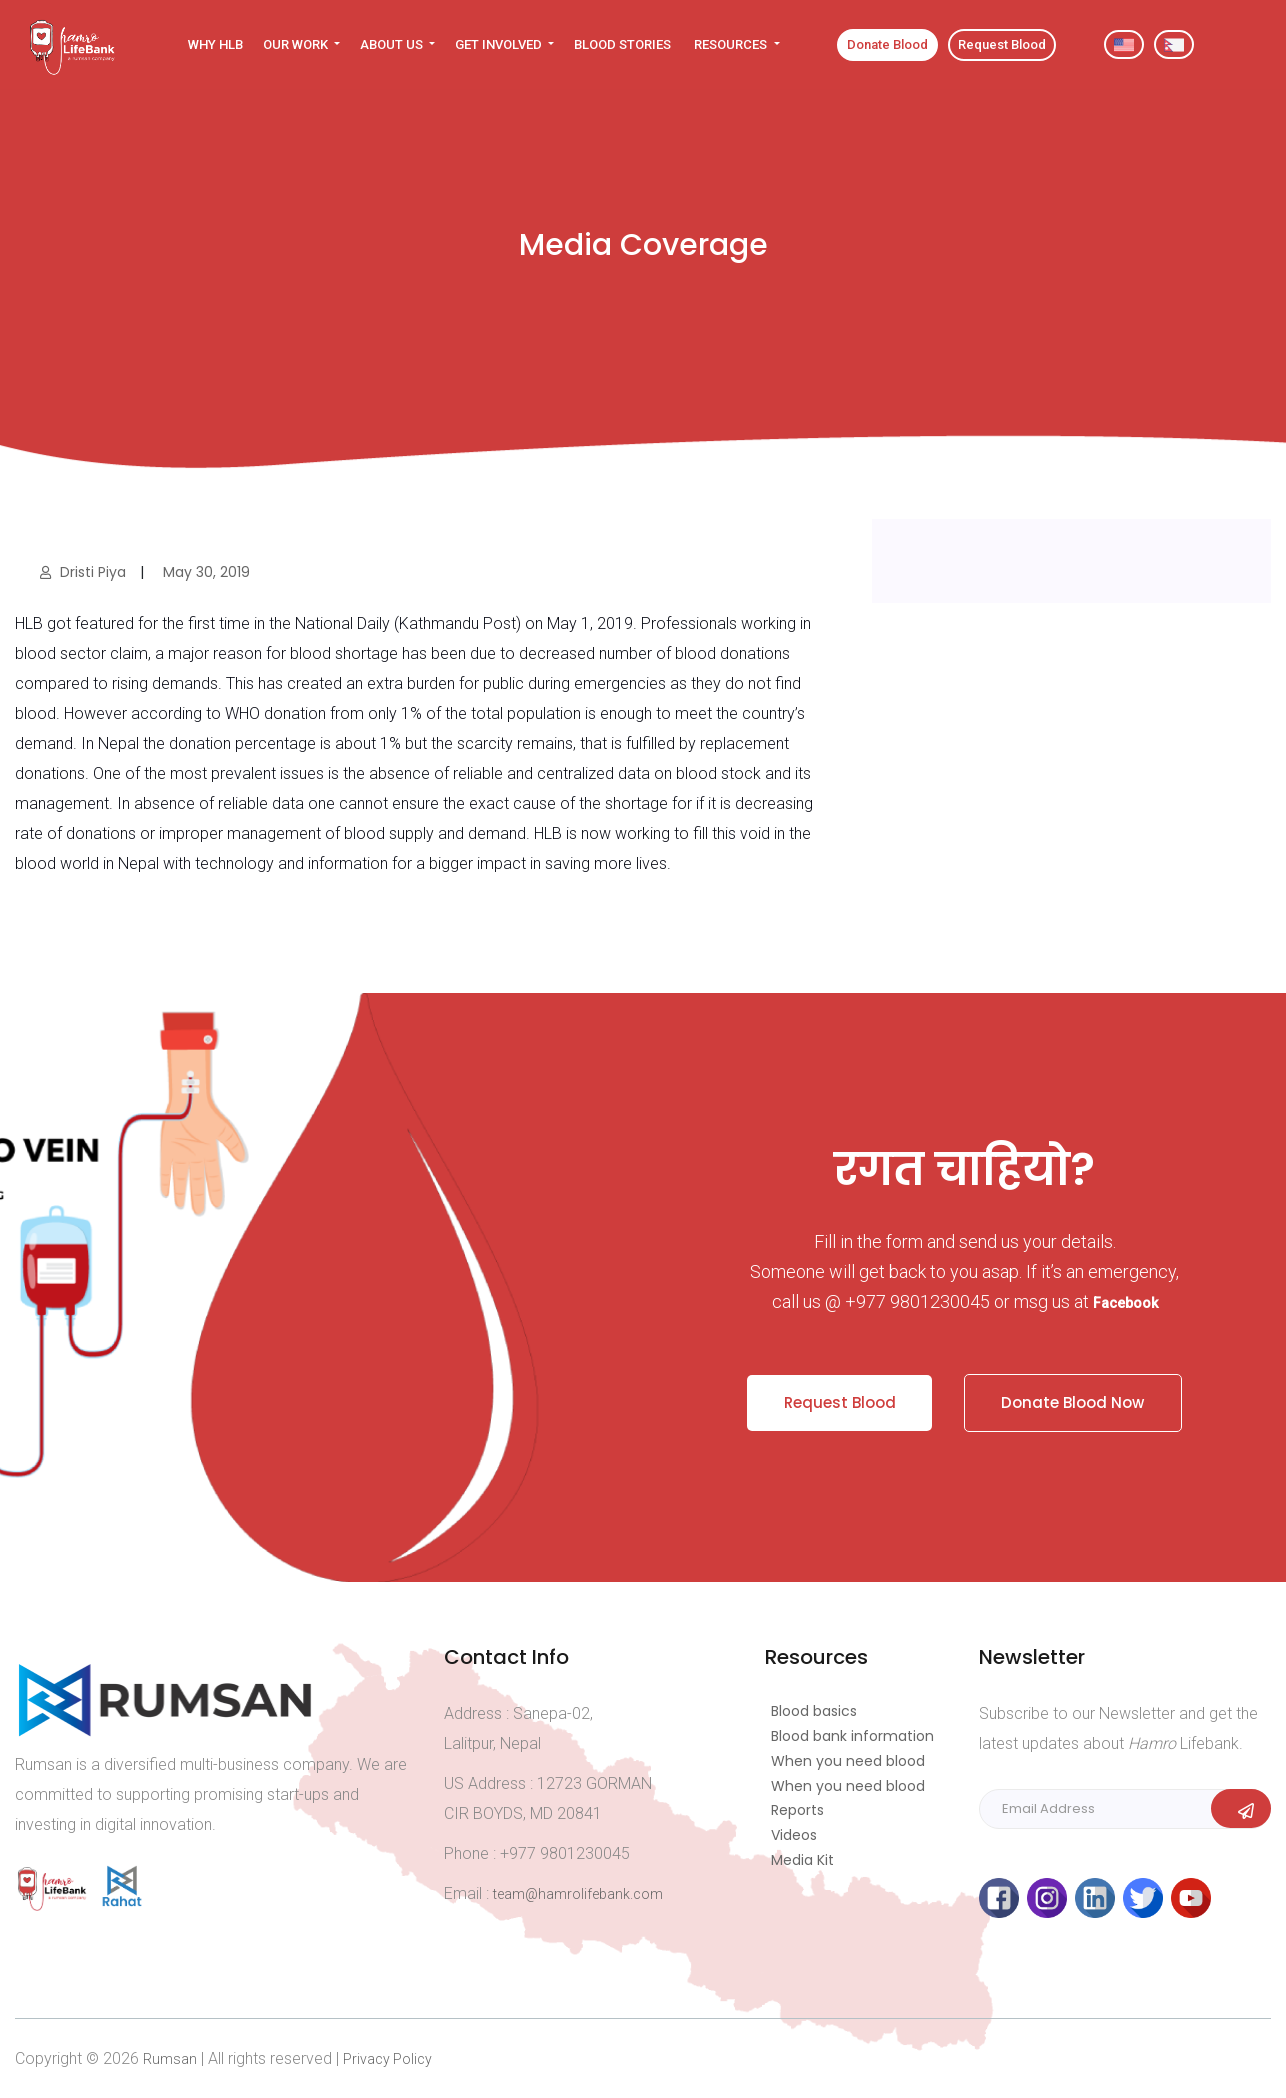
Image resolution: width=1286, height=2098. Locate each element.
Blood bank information (852, 1735)
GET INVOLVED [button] (500, 44)
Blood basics (814, 1710)
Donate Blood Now (1076, 1398)
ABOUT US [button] (393, 44)
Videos (794, 1834)
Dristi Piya (85, 572)
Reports (797, 1809)
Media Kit (802, 1859)
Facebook (1125, 1303)
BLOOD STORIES (622, 44)
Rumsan (170, 2058)
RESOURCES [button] (732, 44)
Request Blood (836, 1398)
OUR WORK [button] (297, 44)
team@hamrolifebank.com (578, 1893)
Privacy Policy (387, 2058)
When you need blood (848, 1760)
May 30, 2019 (204, 572)
